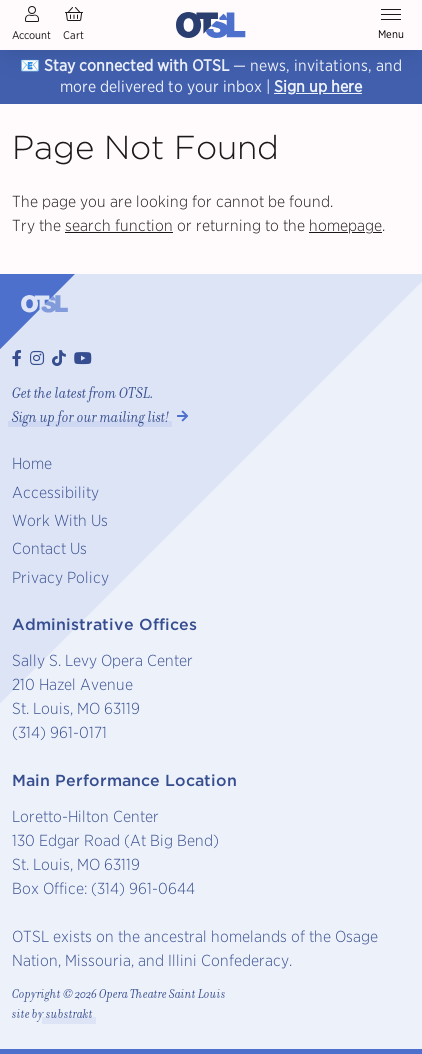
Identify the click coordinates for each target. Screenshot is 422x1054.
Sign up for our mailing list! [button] (90, 417)
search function (119, 225)
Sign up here (318, 86)
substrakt (69, 1014)
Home (32, 463)
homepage (345, 225)
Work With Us (60, 520)
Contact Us (49, 548)
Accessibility (55, 492)
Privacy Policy (60, 577)
